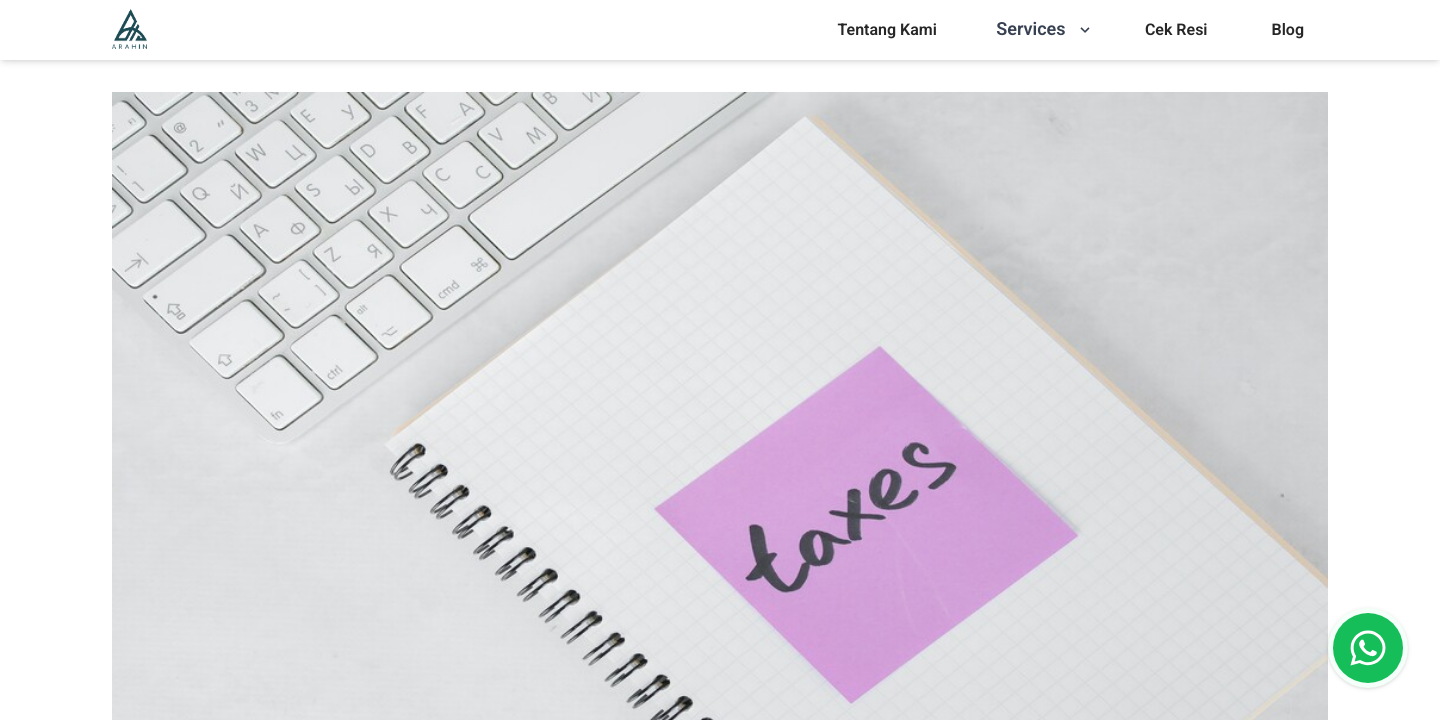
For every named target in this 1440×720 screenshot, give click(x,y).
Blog (1288, 29)
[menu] (886, 30)
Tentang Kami (886, 29)
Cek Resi (1176, 29)
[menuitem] (886, 30)
